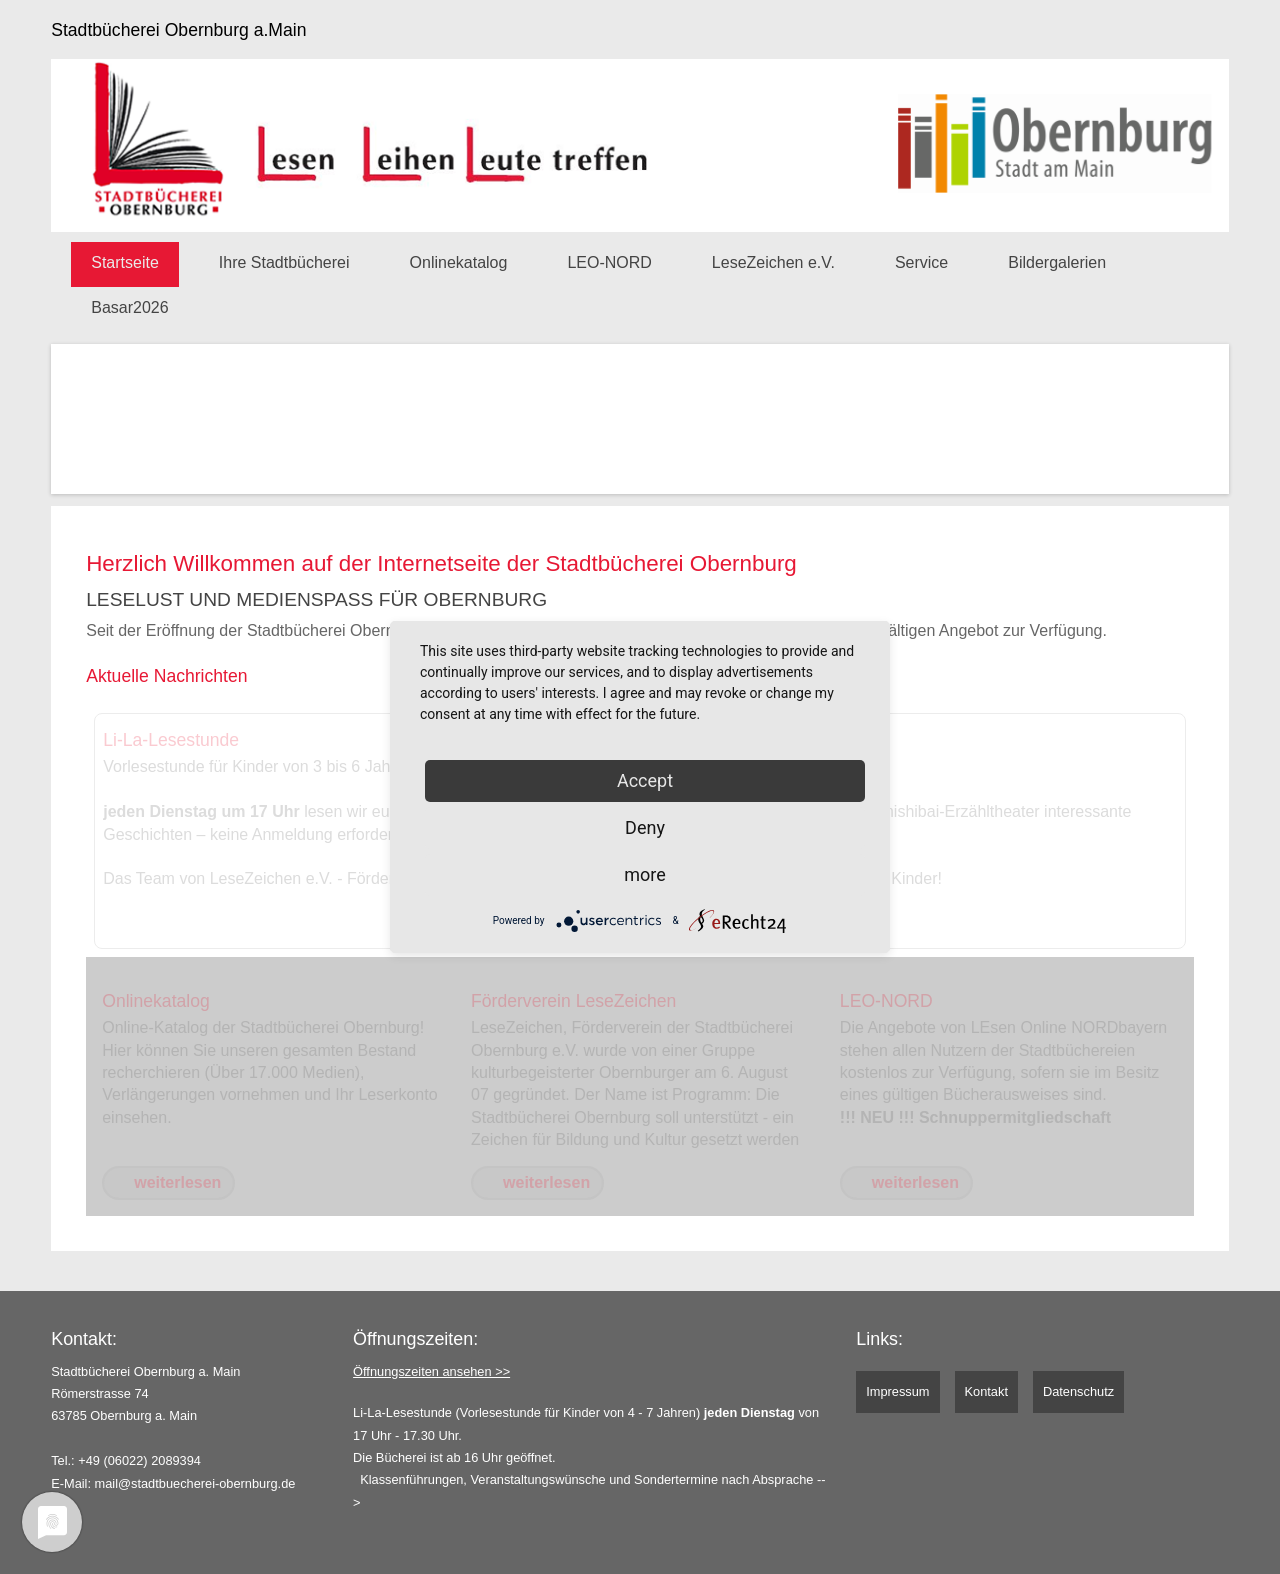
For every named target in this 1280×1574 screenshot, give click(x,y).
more (645, 874)
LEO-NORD (609, 262)
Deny (645, 827)
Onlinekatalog (459, 262)
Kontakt (986, 1391)
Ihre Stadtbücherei (284, 262)
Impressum (897, 1391)
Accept (645, 780)
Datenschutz (1078, 1391)
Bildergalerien (1057, 262)
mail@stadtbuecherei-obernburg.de (195, 1483)
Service (921, 262)
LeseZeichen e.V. (773, 262)
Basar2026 (129, 307)
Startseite (125, 262)
